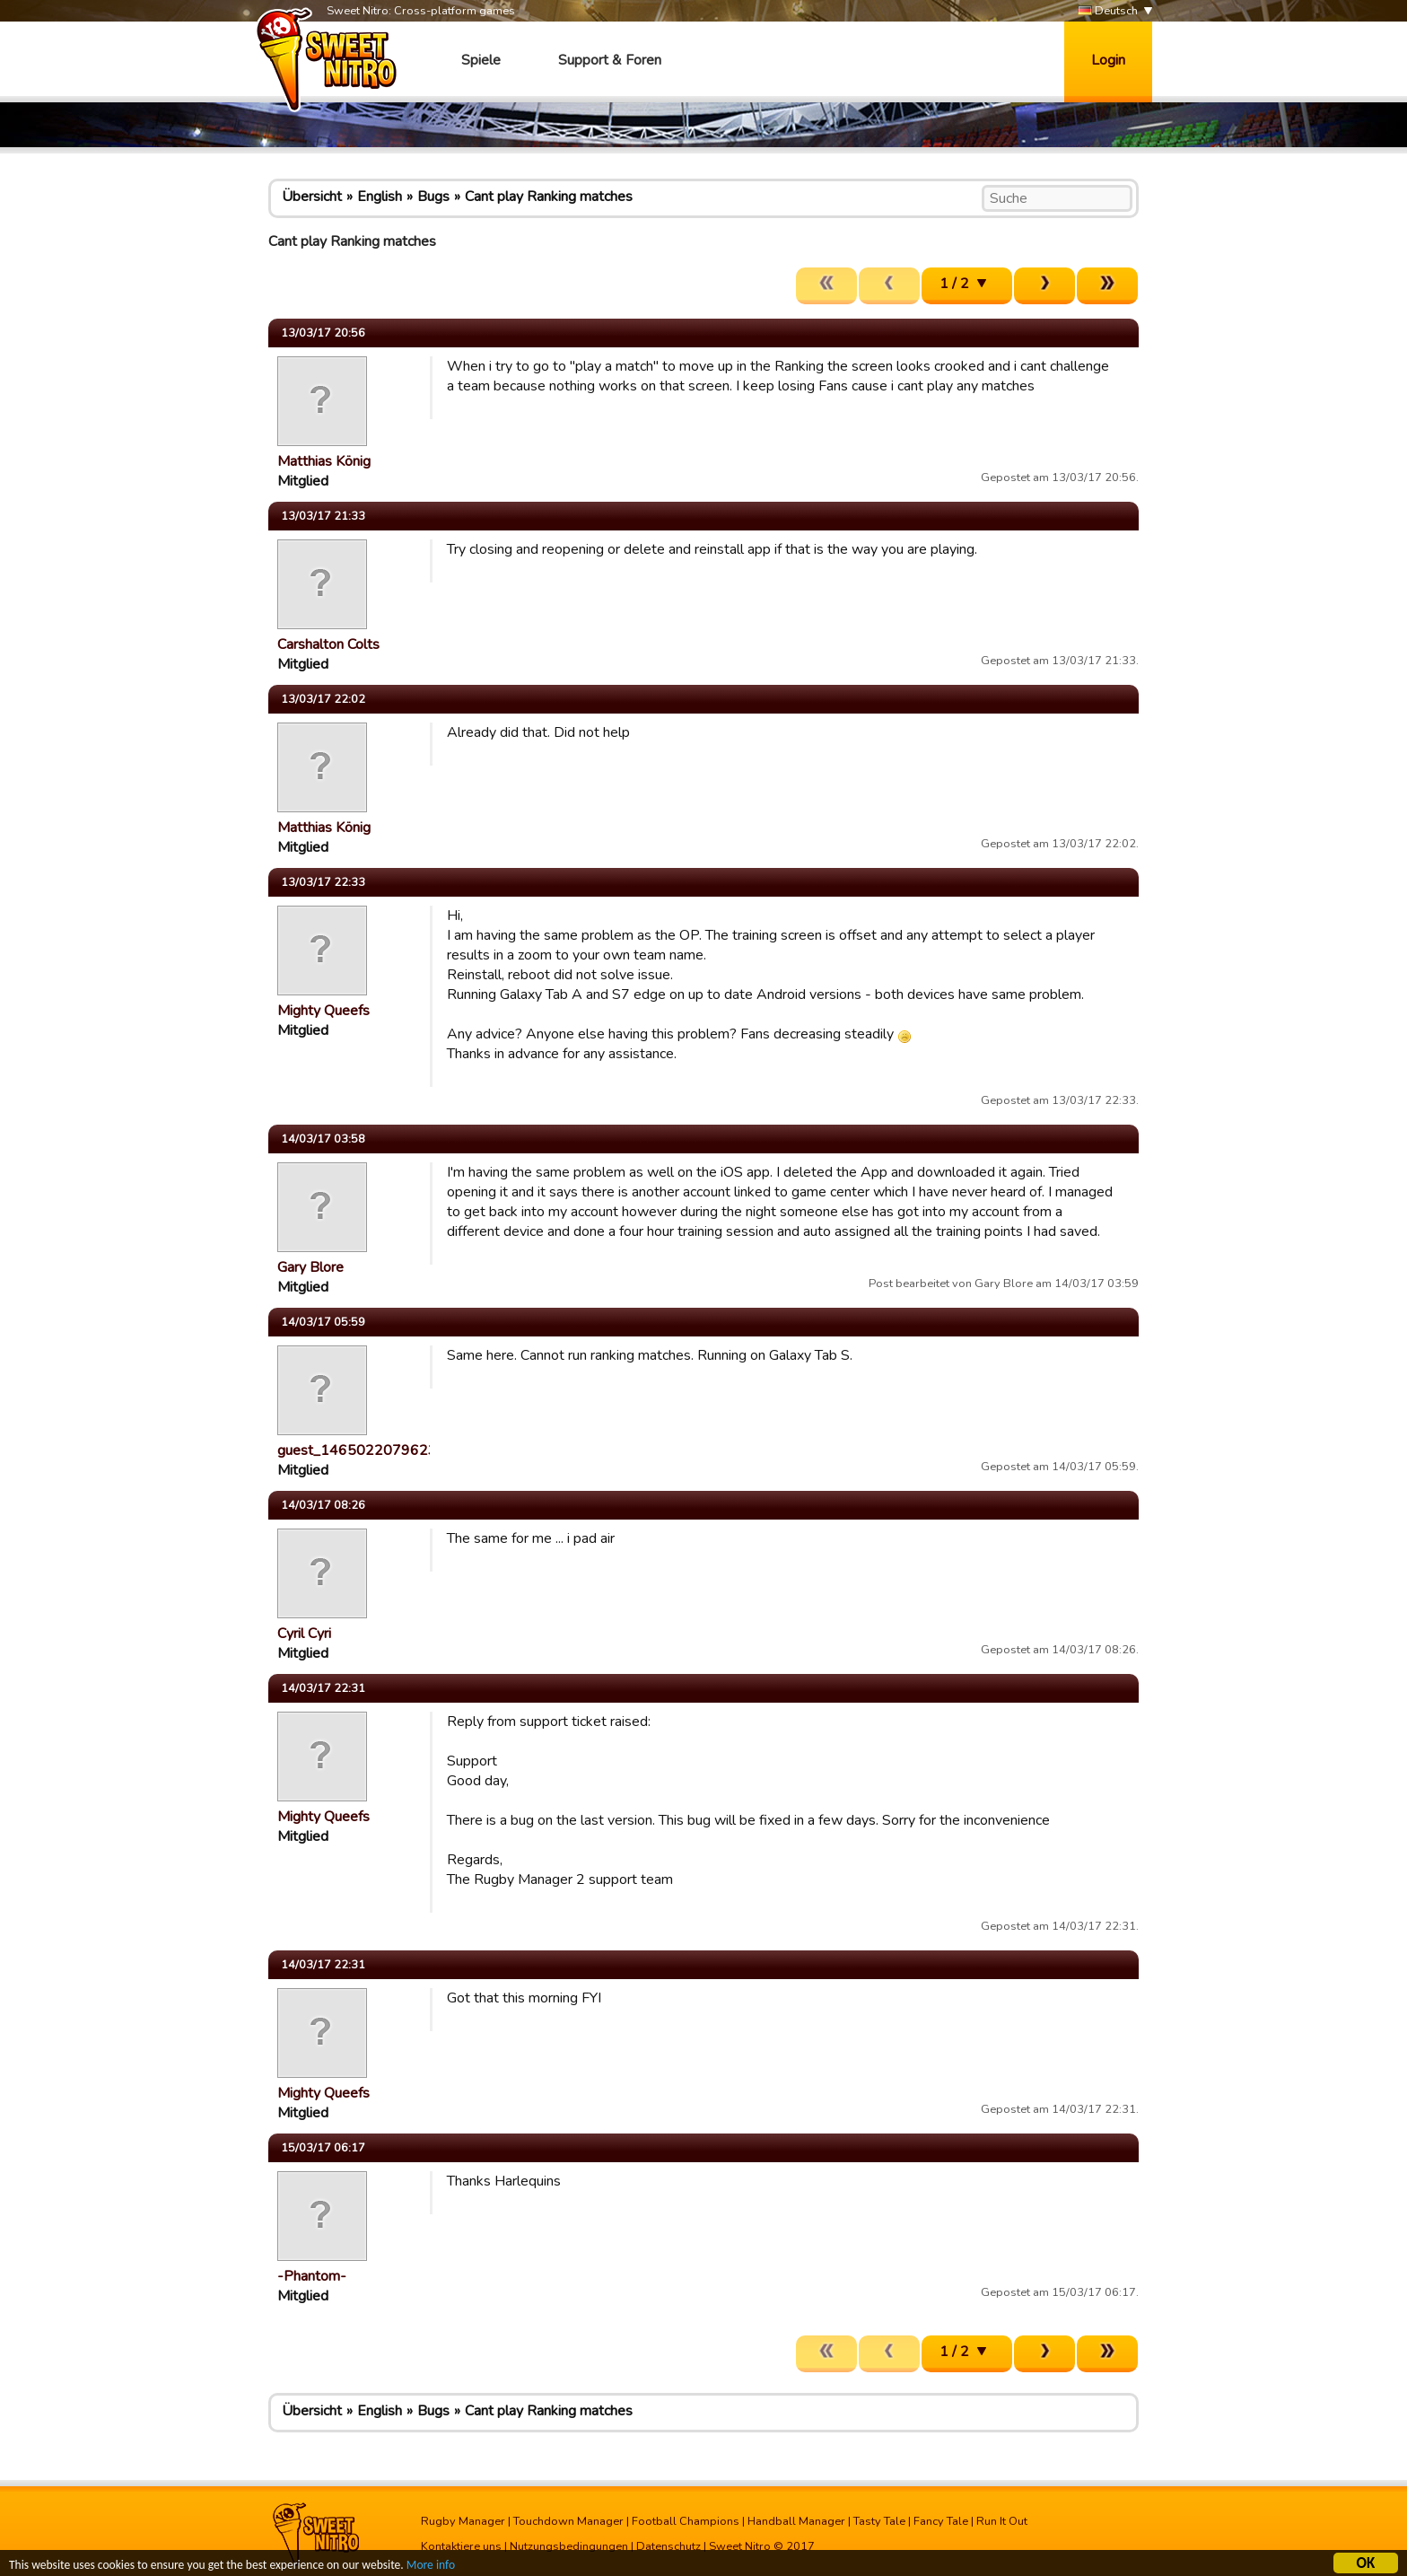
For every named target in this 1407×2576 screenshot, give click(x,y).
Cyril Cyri (304, 1633)
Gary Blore (310, 1267)
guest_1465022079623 (357, 1450)
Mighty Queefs (323, 1011)
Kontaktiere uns (461, 2546)
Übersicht (312, 196)
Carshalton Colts (328, 644)
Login (1108, 60)
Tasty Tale (879, 2521)
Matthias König (324, 461)
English (379, 196)
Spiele (481, 60)
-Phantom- (311, 2276)
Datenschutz (668, 2546)
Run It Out (1001, 2521)
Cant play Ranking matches (549, 196)
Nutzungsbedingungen (569, 2546)
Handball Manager (796, 2521)
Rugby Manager (463, 2521)
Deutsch (1108, 11)
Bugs (433, 196)
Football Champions (685, 2521)
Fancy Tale (940, 2521)
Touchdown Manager (568, 2521)
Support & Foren (609, 60)
